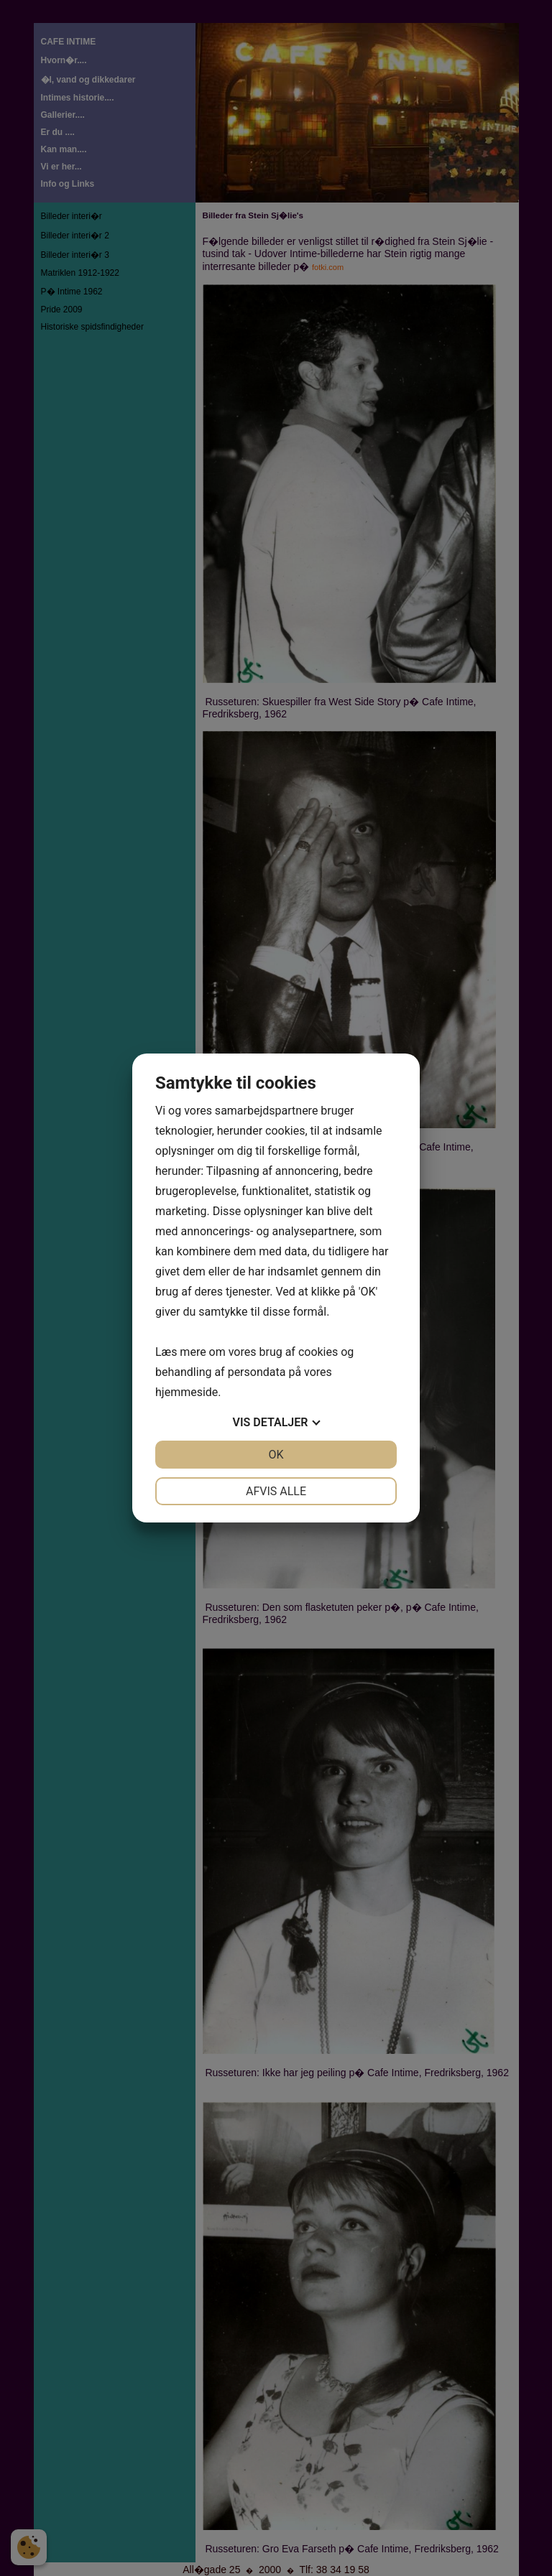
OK (275, 1454)
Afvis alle (276, 1491)
